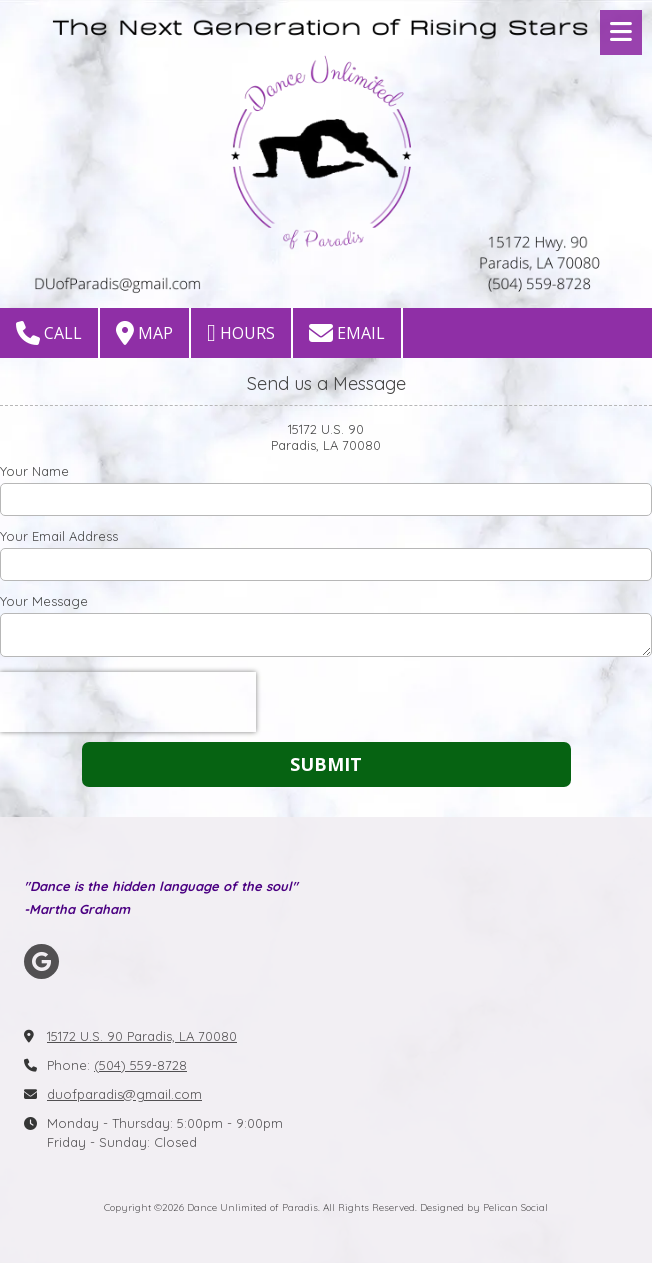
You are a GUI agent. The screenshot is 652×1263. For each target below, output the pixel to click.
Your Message (44, 601)
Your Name (34, 471)
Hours (241, 333)
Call (49, 333)
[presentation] (128, 702)
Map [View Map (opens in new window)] (144, 333)
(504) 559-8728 (140, 1065)
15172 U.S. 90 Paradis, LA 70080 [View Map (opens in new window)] (142, 1036)
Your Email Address (59, 536)
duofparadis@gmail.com (124, 1094)
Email (347, 333)
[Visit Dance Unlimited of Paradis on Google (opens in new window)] (41, 961)
